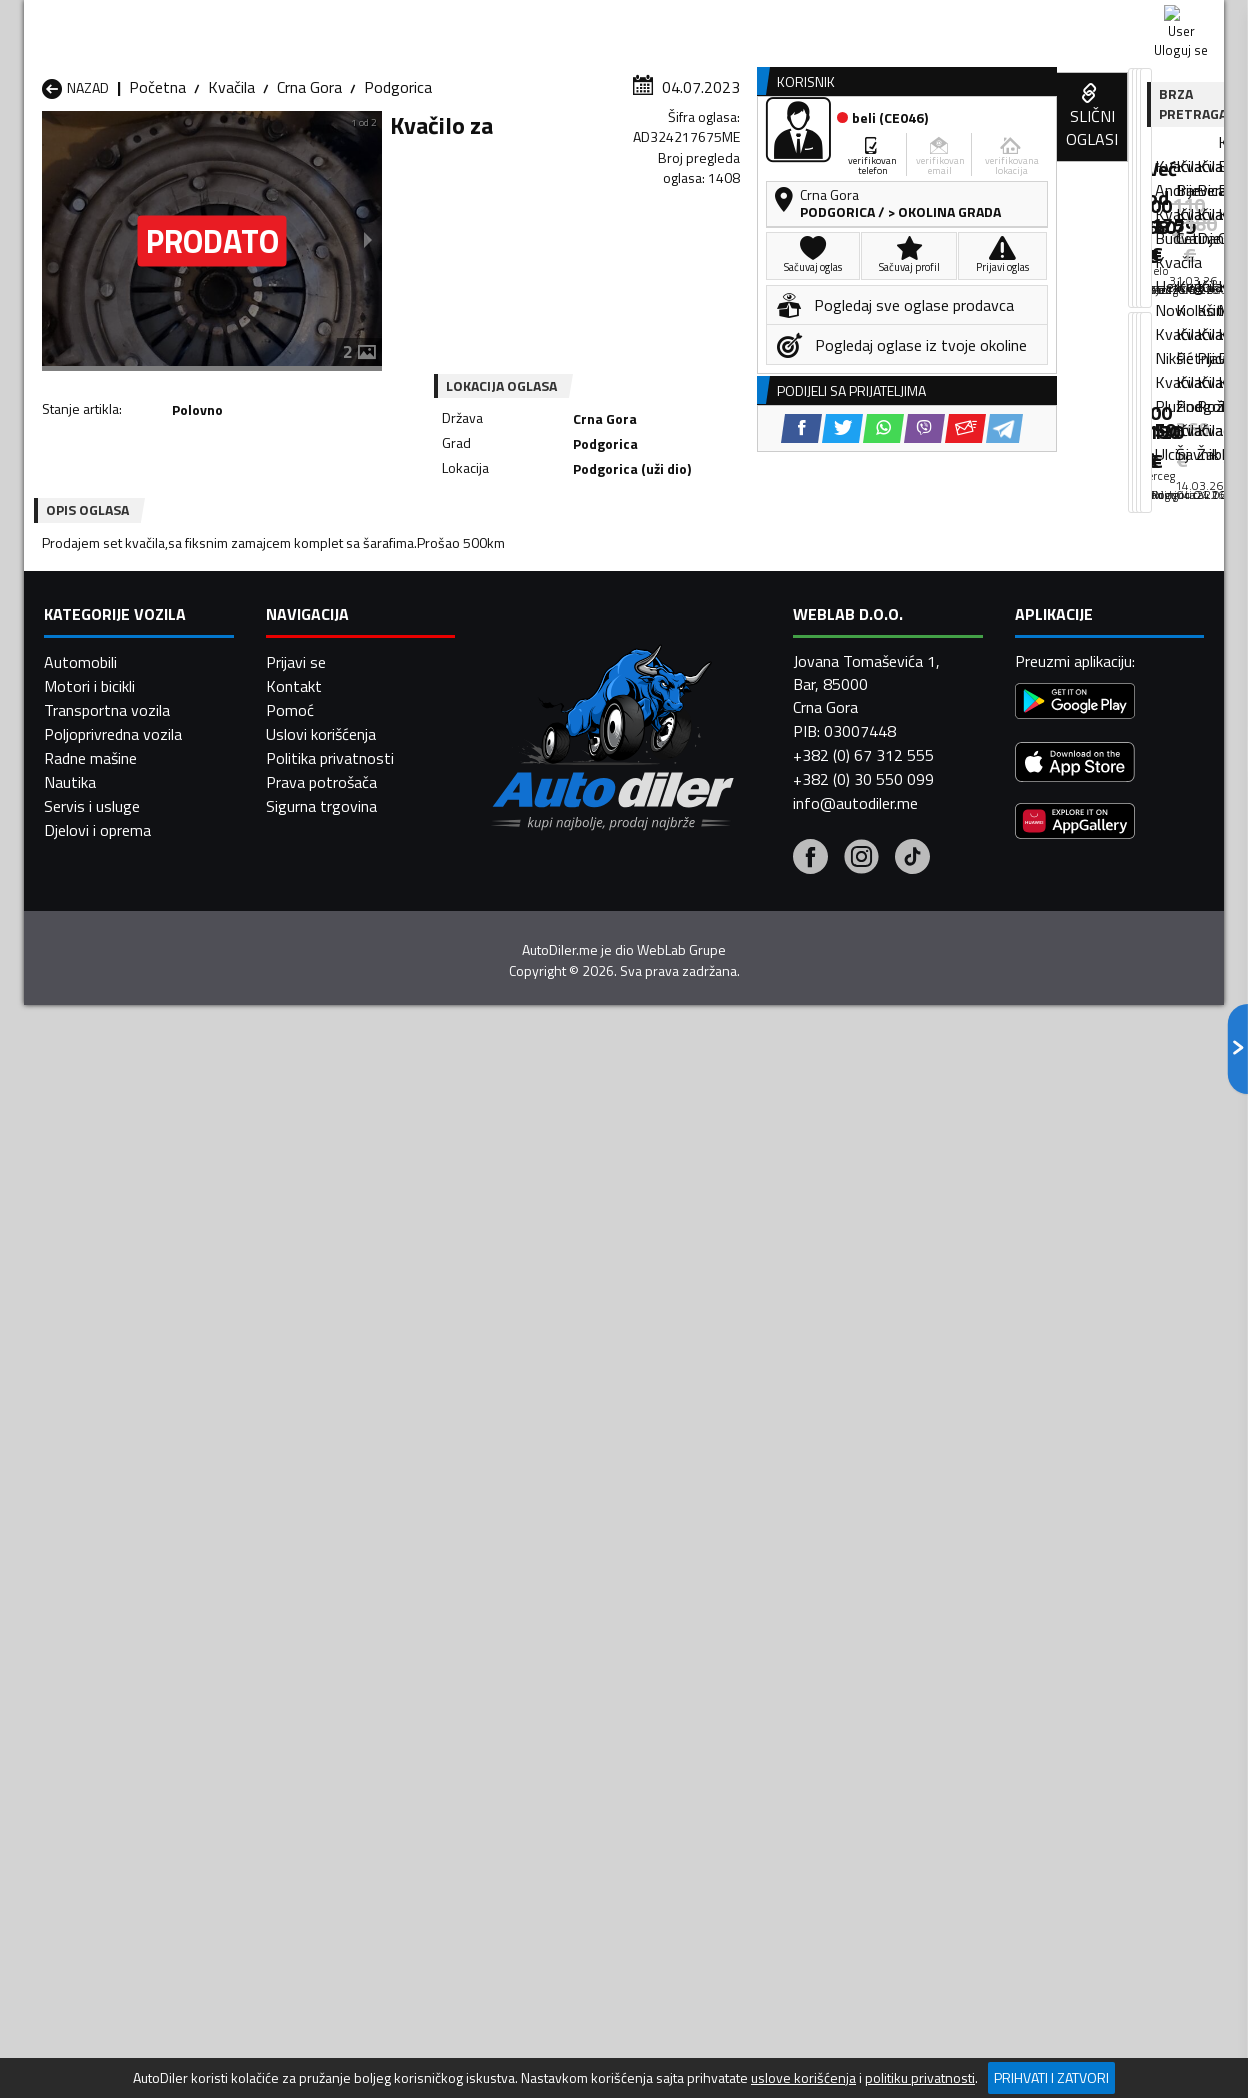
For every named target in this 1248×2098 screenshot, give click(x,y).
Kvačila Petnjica (310, 1542)
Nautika (70, 1931)
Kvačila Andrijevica (103, 1470)
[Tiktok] (912, 2008)
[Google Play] (1075, 1853)
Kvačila (231, 195)
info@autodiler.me (855, 1952)
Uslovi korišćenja (321, 1883)
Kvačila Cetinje (306, 1494)
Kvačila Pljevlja (738, 1542)
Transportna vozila (107, 1859)
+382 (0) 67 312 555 (863, 1904)
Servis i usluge (92, 1955)
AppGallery (750, 20)
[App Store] (1075, 1914)
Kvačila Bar (295, 1470)
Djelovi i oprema (97, 1979)
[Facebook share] (597, 559)
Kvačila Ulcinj (84, 1590)
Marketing (868, 20)
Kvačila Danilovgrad (539, 1494)
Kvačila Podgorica (317, 1566)
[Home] (41, 153)
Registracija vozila (997, 153)
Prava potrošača (321, 1931)
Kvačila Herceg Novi (109, 1518)
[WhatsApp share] (679, 559)
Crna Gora (309, 195)
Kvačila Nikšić (86, 1542)
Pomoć (290, 1859)
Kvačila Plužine (91, 1566)
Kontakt (976, 20)
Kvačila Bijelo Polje (752, 1470)
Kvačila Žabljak (522, 1590)
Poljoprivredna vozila (113, 1883)
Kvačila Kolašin (307, 1518)
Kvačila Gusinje (739, 1494)
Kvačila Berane (523, 1470)
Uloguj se (1084, 20)
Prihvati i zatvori (1051, 2077)
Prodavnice (273, 153)
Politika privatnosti (330, 1907)
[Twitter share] (638, 559)
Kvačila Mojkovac (747, 1518)
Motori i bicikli (89, 1835)
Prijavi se (296, 1811)
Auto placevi (410, 153)
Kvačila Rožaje (522, 1566)
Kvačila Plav (514, 1542)
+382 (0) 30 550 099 (863, 1928)
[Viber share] (720, 559)
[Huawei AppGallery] (1075, 1973)
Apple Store (624, 20)
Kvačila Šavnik (305, 1590)
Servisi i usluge (825, 153)
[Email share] (761, 559)
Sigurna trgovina (321, 1955)
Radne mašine (90, 1907)
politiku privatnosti (920, 2078)
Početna (157, 195)
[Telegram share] (800, 559)
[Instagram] (861, 2008)
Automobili (80, 1811)
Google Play (491, 20)
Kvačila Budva (88, 1494)
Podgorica (398, 195)
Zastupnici (544, 153)
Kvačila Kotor (519, 1518)
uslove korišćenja (803, 2078)
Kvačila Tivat (733, 1566)
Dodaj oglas (1159, 153)
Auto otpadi (676, 153)
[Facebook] (810, 2008)
